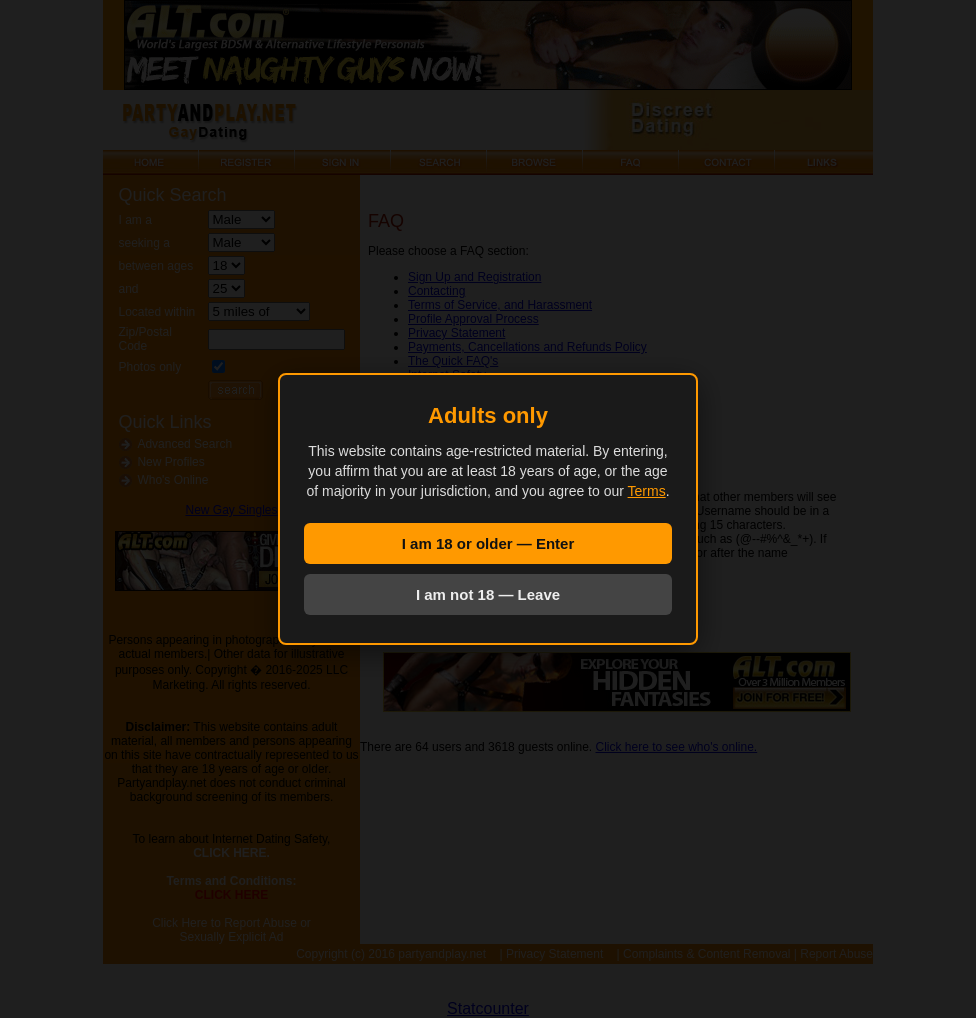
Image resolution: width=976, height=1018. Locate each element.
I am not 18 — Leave (488, 594)
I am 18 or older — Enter (488, 543)
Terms (647, 491)
